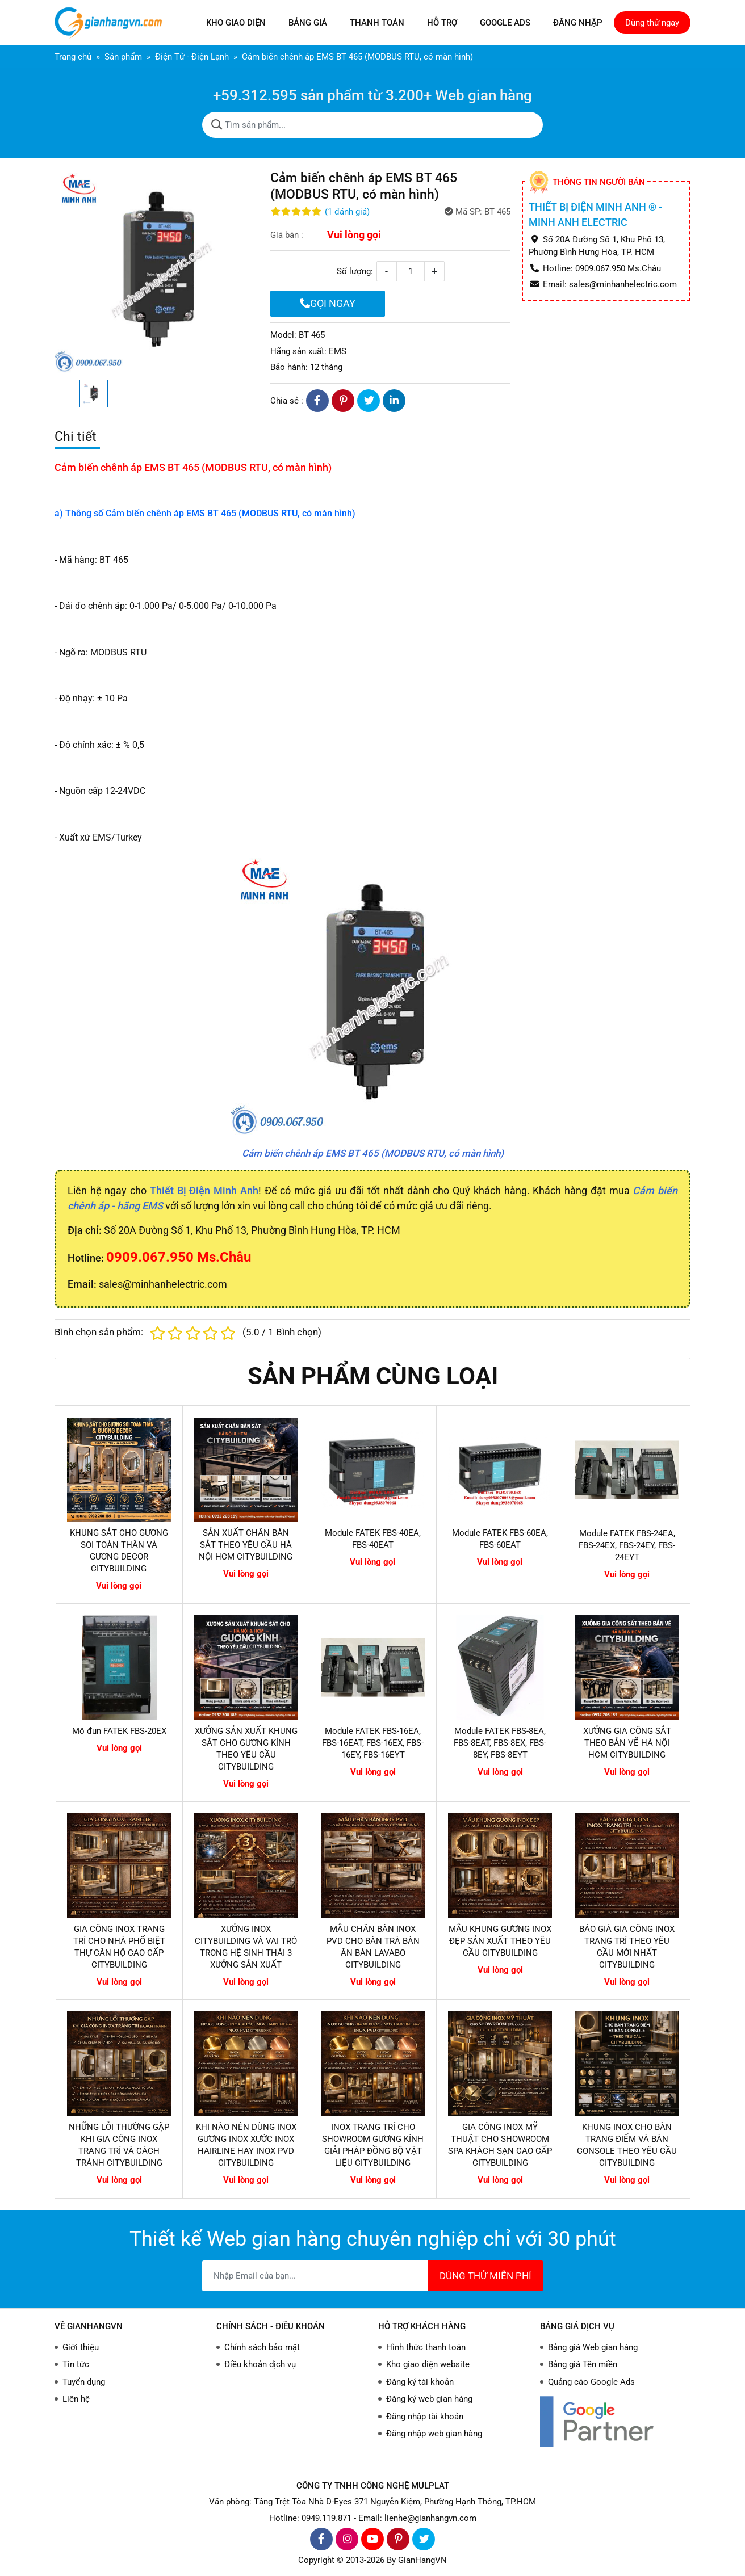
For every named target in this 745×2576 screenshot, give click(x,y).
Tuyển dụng (83, 2382)
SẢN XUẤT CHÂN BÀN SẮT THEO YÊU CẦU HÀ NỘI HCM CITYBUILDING (245, 1545)
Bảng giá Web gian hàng (593, 2347)
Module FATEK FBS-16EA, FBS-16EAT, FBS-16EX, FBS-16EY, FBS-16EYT (373, 1743)
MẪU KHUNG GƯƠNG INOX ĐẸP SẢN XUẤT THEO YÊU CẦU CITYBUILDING (500, 1941)
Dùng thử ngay (652, 23)
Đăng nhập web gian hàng (434, 2433)
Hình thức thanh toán (426, 2347)
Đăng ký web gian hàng (429, 2399)
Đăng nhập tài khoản (424, 2416)
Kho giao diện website (428, 2364)
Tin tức (75, 2364)
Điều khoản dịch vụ (260, 2364)
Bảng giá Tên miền (582, 2364)
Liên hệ (76, 2399)
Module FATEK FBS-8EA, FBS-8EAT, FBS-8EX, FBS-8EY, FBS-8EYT (500, 1743)
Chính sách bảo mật (262, 2347)
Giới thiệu (80, 2347)
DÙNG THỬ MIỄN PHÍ (485, 2275)
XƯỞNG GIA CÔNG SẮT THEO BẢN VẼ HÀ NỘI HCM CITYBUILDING (627, 1743)
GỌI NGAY (327, 303)
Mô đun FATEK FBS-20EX (119, 1731)
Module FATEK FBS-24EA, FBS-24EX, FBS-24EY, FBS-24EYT (627, 1545)
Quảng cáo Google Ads (591, 2382)
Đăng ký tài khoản (420, 2382)
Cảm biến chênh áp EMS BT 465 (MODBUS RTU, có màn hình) (373, 1153)
